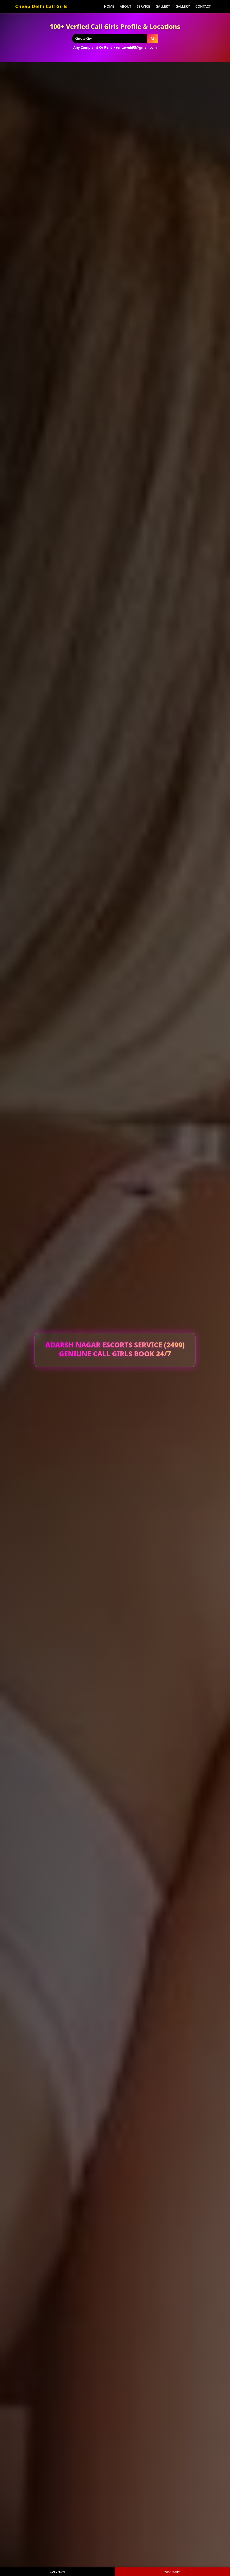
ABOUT (125, 6)
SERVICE (143, 6)
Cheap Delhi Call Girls (41, 6)
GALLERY (163, 6)
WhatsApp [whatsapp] (172, 2572)
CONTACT (203, 6)
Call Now (57, 2572)
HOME (109, 6)
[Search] (152, 38)
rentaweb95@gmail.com (136, 47)
